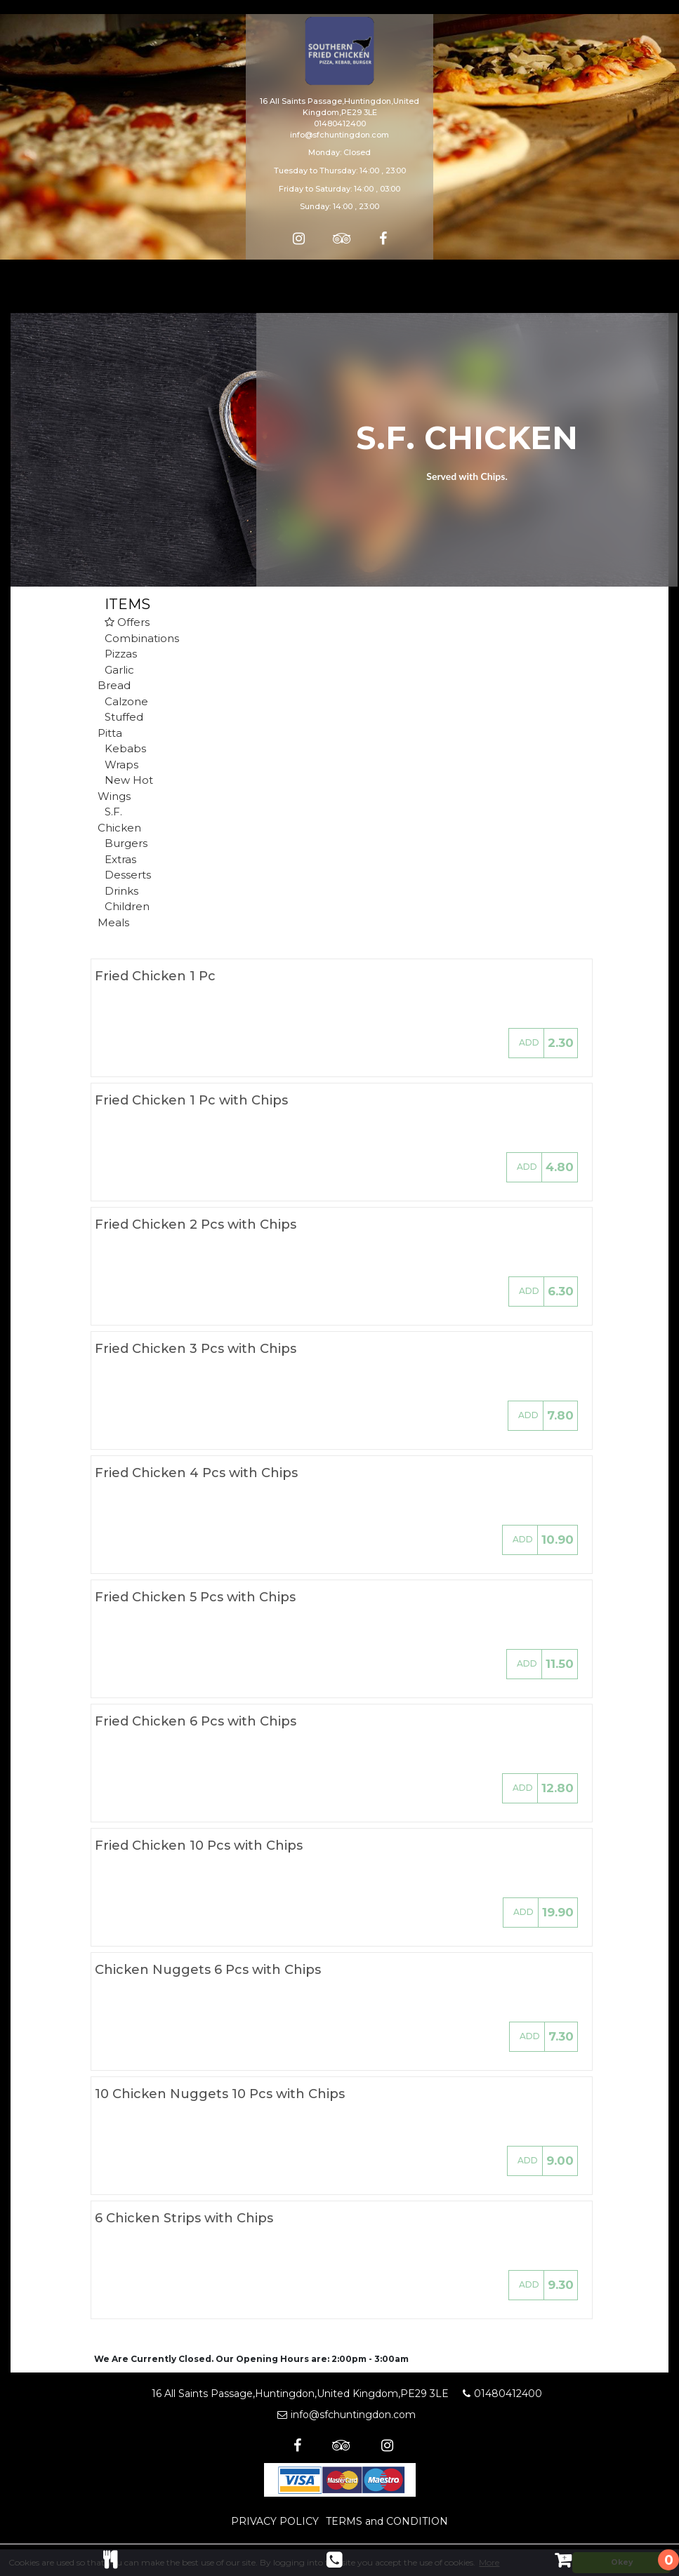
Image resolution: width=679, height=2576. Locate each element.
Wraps (121, 764)
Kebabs (125, 748)
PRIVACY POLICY (275, 2521)
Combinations (142, 638)
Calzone (126, 701)
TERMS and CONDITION (387, 2521)
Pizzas (121, 653)
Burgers (126, 843)
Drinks (121, 890)
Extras (120, 859)
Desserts (128, 874)
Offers (127, 622)
